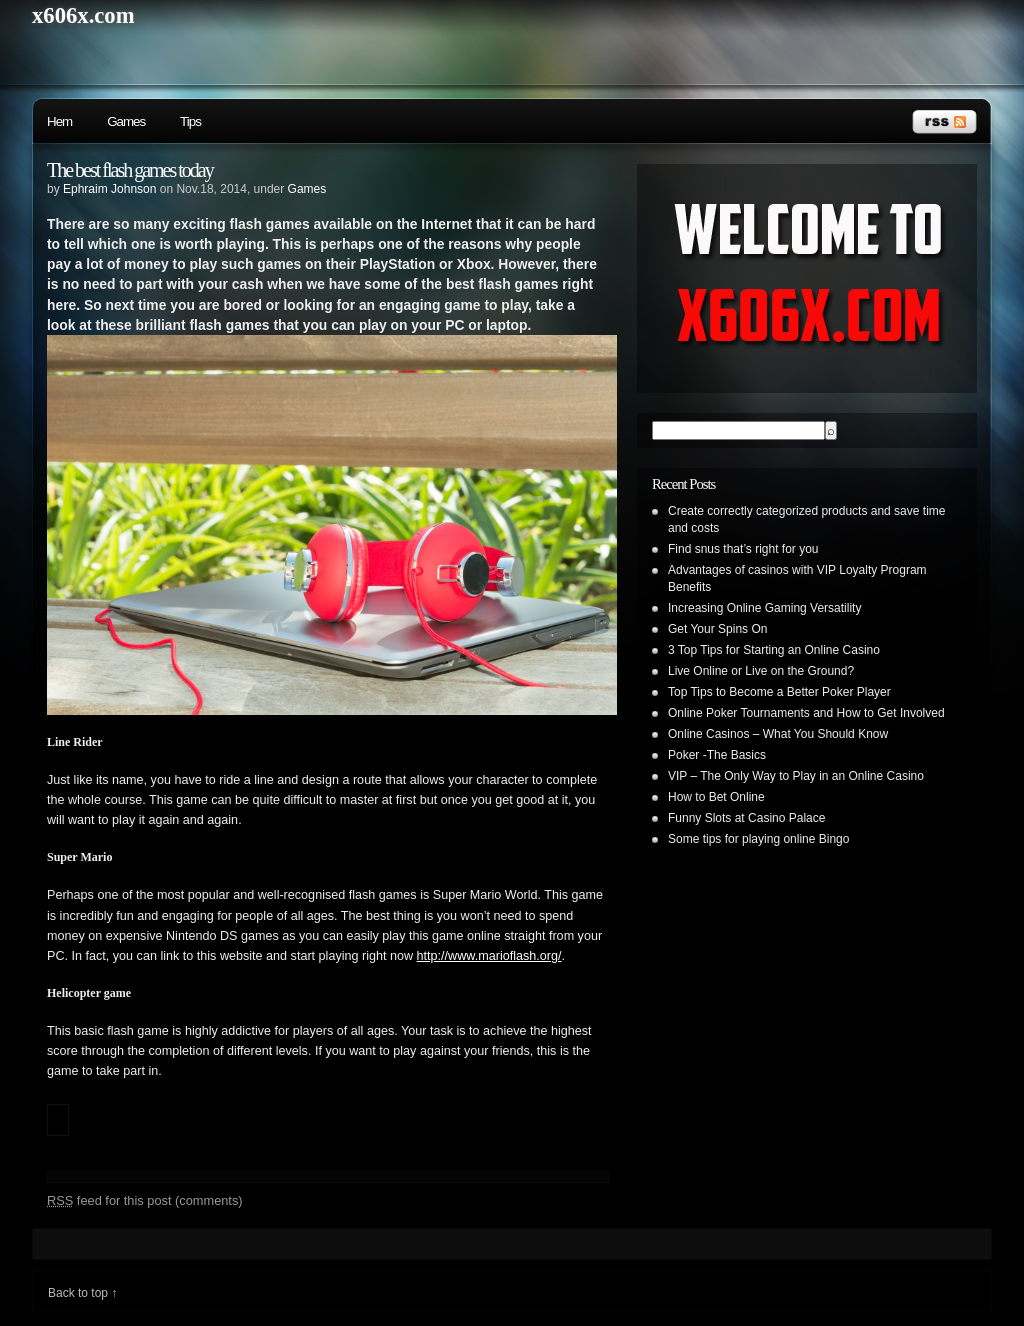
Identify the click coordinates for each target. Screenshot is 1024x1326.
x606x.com (83, 15)
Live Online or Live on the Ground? (761, 671)
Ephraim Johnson (109, 189)
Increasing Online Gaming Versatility (764, 608)
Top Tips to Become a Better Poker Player (779, 692)
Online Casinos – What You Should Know (778, 734)
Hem (59, 121)
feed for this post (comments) (145, 1200)
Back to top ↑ (82, 1293)
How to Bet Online (716, 797)
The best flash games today (130, 170)
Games (126, 121)
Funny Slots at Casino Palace (746, 818)
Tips (190, 121)
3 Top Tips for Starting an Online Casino (774, 650)
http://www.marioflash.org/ (489, 956)
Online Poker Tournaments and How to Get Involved (806, 713)
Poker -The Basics (717, 755)
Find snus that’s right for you (743, 549)
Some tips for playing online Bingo (758, 839)
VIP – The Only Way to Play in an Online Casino (796, 776)
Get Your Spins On (717, 629)
